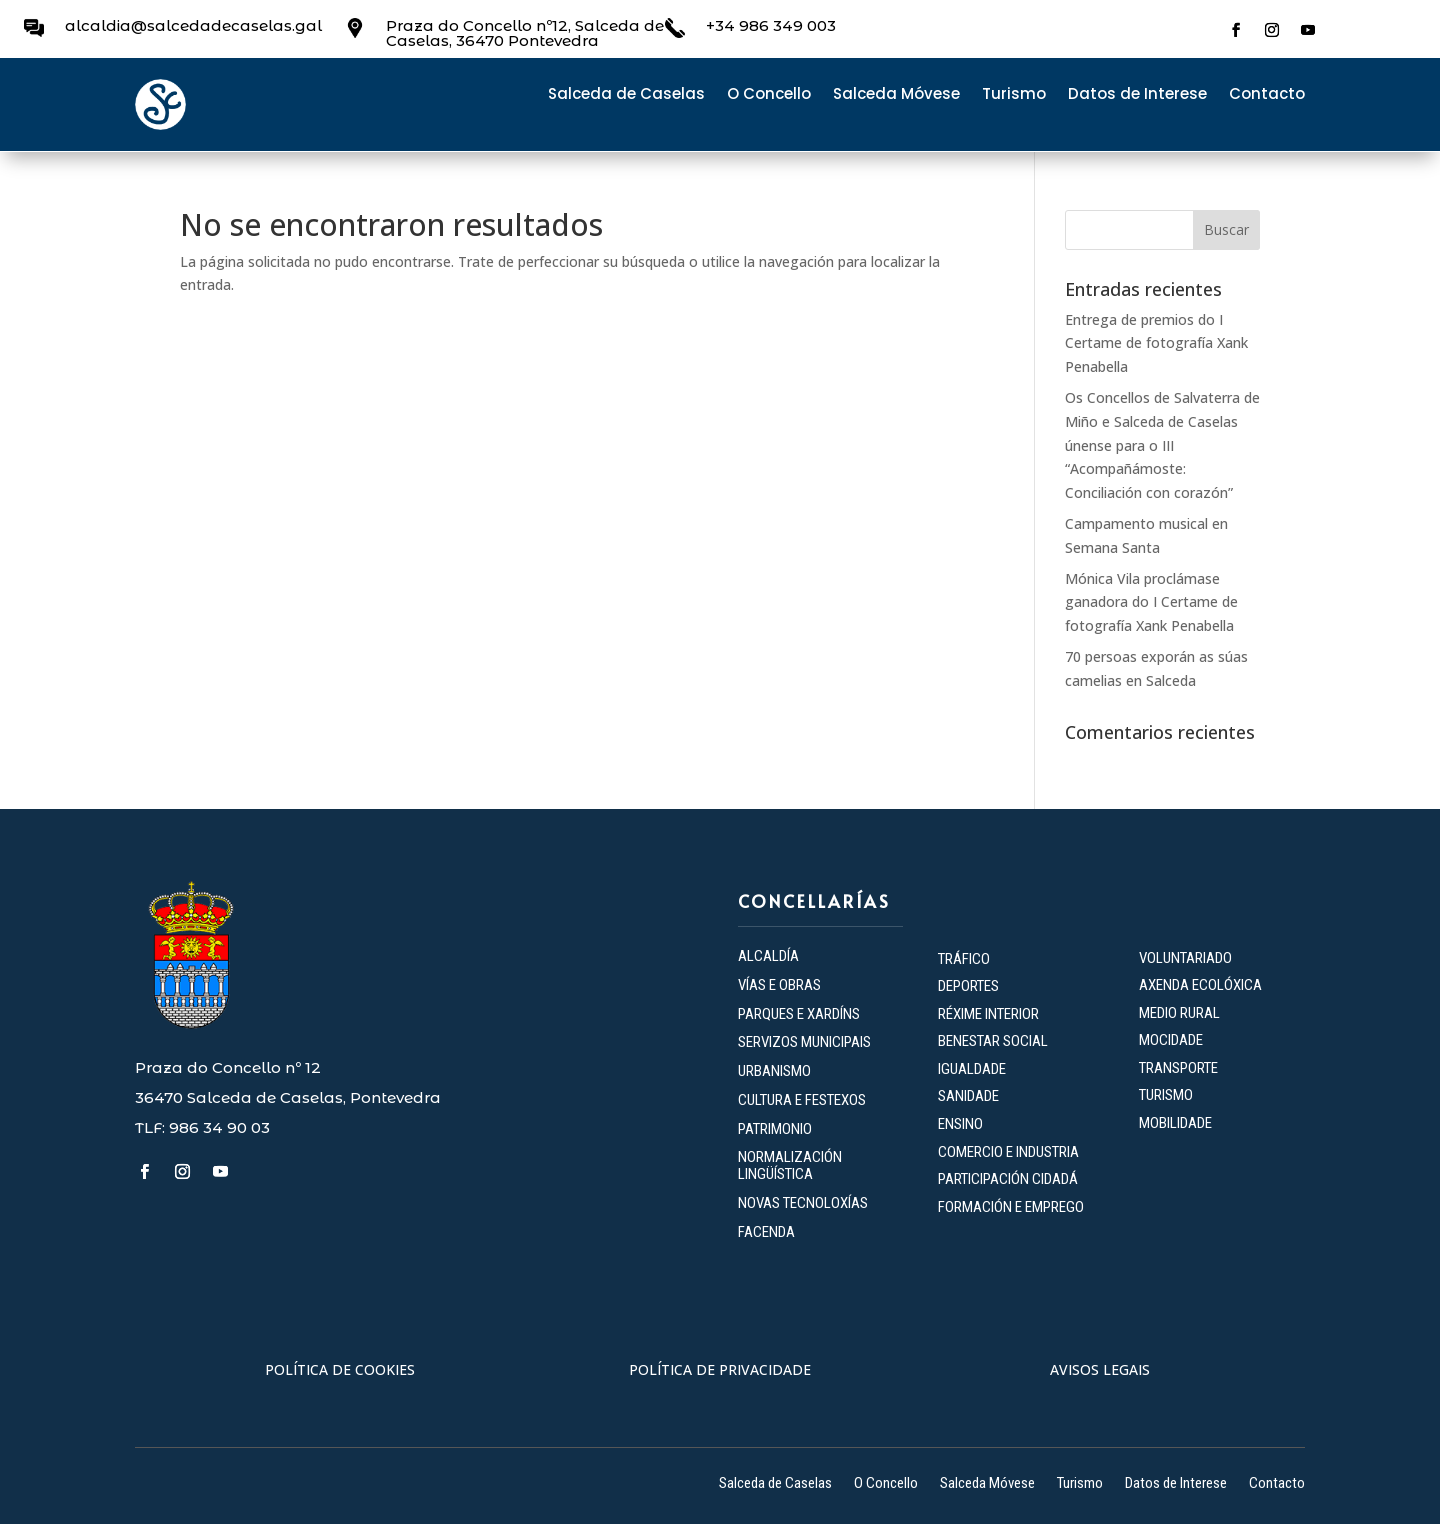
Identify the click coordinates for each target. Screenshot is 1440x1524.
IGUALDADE (972, 1069)
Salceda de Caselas (626, 95)
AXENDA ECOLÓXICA (1200, 985)
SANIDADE (968, 1096)
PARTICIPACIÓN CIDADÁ (1008, 1179)
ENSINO (960, 1124)
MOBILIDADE (1175, 1123)
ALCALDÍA (768, 956)
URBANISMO (774, 1071)
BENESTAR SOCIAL (994, 1041)
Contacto (1267, 95)
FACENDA (766, 1232)
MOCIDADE (1171, 1040)
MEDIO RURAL (1179, 1013)
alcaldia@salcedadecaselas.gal (193, 25)
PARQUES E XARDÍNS (799, 1014)
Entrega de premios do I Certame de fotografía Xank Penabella (1156, 343)
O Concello (769, 95)
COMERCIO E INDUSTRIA (1008, 1152)
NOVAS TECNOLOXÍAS (803, 1203)
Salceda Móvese (896, 95)
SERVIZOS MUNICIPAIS (804, 1042)
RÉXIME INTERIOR (988, 1014)
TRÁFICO (964, 959)
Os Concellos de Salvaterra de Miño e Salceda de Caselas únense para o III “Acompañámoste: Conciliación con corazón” (1162, 445)
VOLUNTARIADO (1185, 958)
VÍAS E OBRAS (779, 985)
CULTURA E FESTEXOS (802, 1100)
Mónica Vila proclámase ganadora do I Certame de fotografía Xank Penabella (1151, 602)
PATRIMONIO (775, 1129)
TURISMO (1166, 1095)
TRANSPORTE (1178, 1068)
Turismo (1014, 95)
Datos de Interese (1137, 95)
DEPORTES (968, 986)
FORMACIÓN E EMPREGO (1011, 1207)
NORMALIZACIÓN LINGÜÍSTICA (790, 1165)
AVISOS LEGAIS (1100, 1369)
